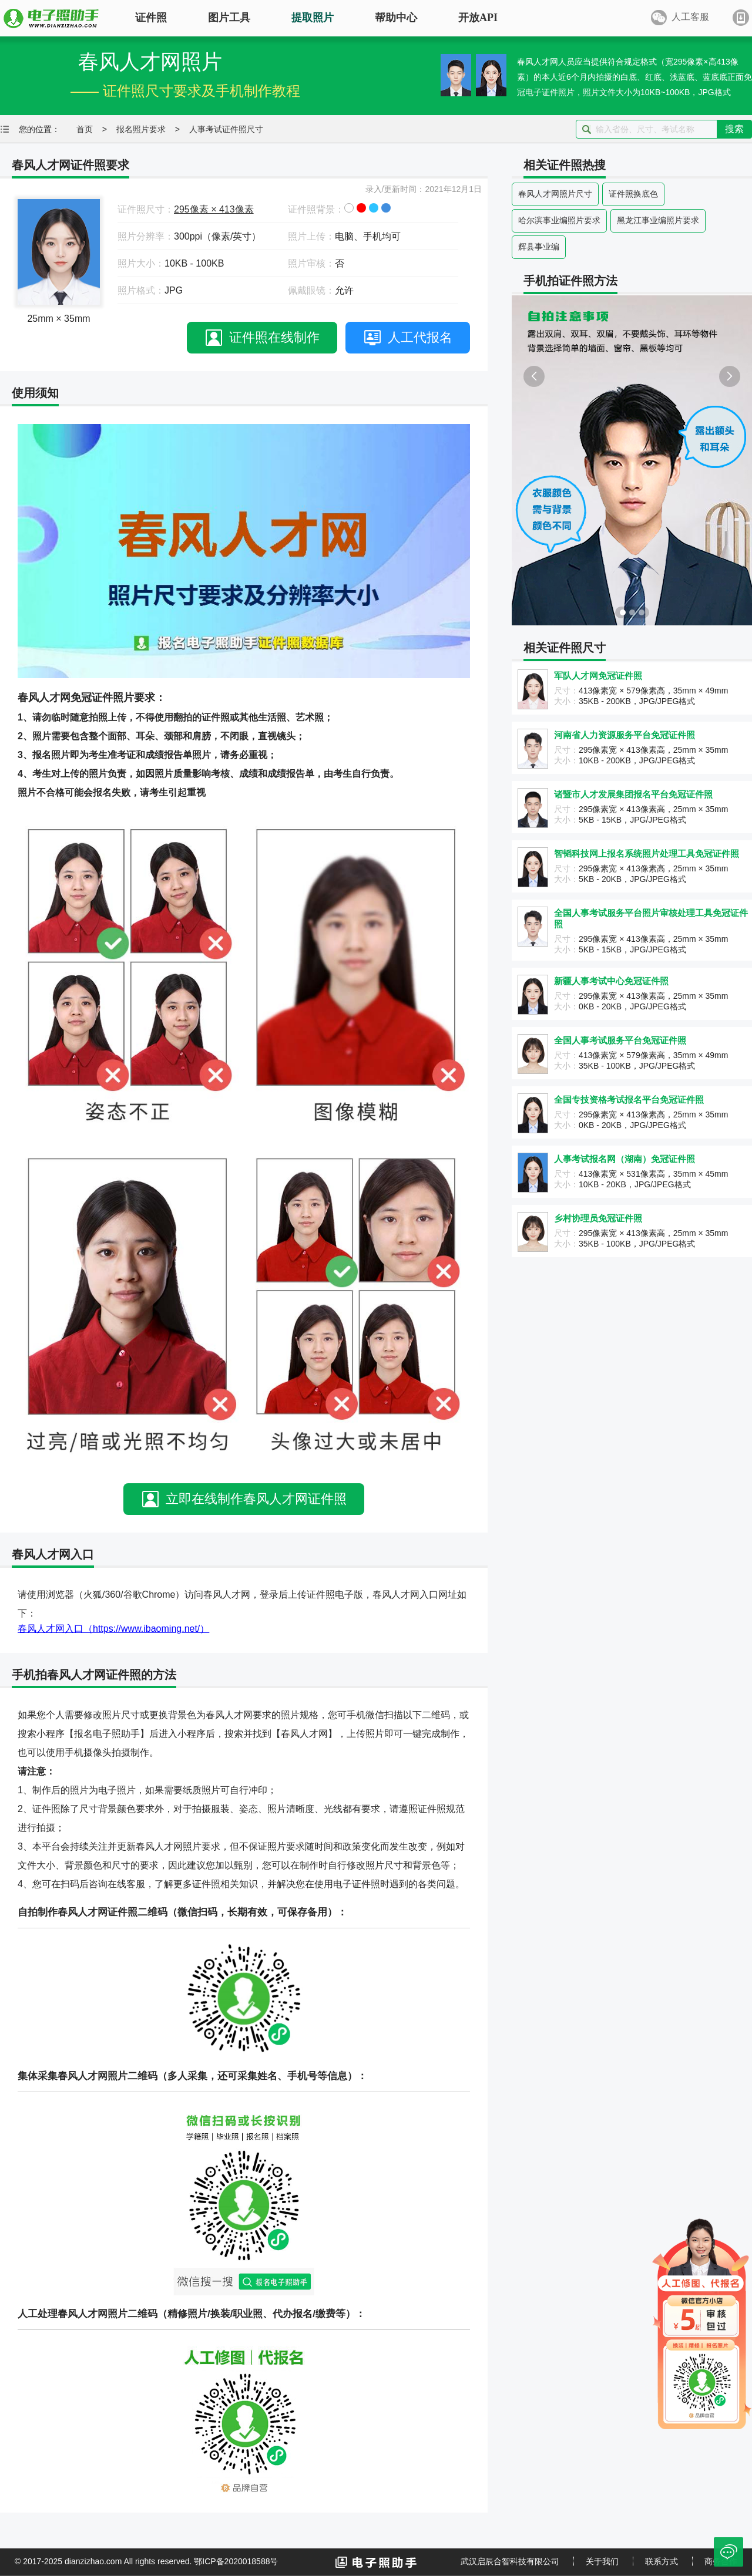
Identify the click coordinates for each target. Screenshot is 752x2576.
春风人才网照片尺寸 (555, 193)
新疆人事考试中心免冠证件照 (611, 981)
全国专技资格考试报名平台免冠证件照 (629, 1100)
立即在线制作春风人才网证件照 (256, 1498)
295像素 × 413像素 (214, 209)
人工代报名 (420, 337)
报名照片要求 (141, 129)
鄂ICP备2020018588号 (236, 2561)
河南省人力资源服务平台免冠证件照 (624, 735)
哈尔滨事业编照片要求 (559, 220)
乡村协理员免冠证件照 (598, 1218)
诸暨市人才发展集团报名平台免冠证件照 (633, 794)
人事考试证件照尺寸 (226, 129)
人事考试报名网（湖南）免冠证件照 (624, 1159)
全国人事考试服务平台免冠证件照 (620, 1040)
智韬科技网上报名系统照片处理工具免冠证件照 (646, 853)
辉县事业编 (538, 246)
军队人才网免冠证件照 (598, 676)
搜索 (734, 129)
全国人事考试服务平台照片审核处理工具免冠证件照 (651, 918)
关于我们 (602, 2561)
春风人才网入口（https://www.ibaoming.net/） (113, 1629)
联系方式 (661, 2561)
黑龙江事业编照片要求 (658, 220)
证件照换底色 (633, 193)
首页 (84, 129)
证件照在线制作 (274, 337)
